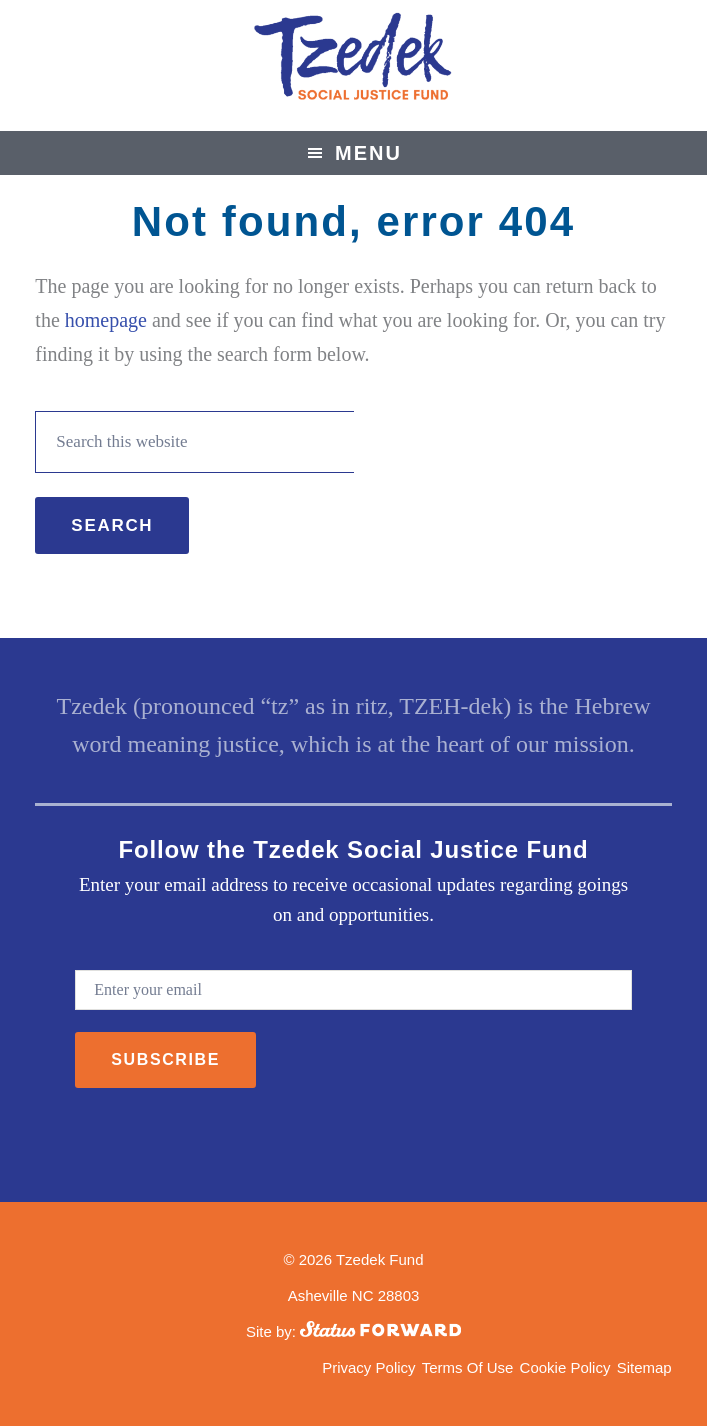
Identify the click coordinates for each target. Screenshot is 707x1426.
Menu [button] (368, 153)
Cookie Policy (565, 1367)
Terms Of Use (468, 1367)
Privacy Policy (368, 1367)
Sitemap (644, 1367)
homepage (106, 320)
